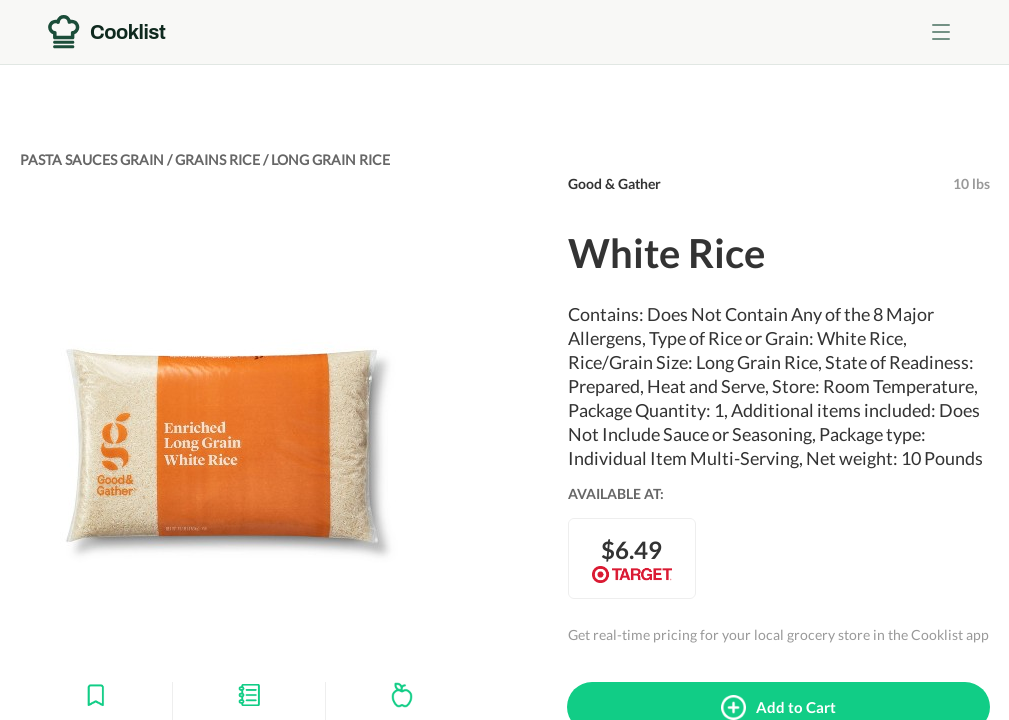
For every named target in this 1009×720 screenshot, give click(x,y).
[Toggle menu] (941, 32)
